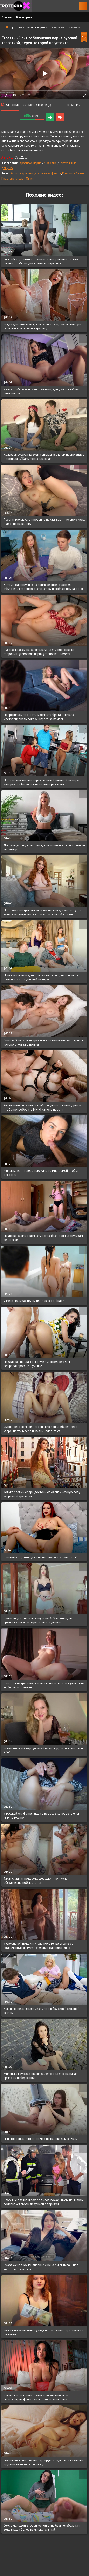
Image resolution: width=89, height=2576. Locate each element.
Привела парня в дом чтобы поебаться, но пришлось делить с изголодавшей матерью (41, 977)
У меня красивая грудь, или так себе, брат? (34, 1301)
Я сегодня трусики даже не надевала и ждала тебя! (40, 1557)
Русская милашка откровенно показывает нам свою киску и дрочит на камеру (44, 521)
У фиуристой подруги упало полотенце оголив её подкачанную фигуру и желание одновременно (38, 1945)
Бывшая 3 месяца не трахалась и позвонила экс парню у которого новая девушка (43, 1042)
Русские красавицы (23, 173)
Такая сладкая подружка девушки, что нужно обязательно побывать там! (36, 1880)
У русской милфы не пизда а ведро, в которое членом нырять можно (42, 1815)
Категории (24, 17)
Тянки (30, 178)
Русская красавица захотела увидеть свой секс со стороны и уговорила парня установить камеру (39, 652)
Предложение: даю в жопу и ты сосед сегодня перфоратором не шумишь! (37, 1364)
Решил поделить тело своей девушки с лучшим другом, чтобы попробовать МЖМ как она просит (43, 1107)
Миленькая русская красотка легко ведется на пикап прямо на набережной (40, 2076)
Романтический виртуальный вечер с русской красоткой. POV (43, 1750)
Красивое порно (30, 163)
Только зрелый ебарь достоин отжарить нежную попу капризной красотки (42, 1494)
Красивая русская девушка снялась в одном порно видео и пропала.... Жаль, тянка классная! (44, 456)
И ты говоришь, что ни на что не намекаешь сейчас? (40, 2139)
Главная (6, 17)
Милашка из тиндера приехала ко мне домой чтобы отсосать (41, 1172)
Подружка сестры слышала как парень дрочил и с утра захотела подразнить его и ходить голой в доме (42, 912)
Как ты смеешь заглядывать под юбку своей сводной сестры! (41, 2010)
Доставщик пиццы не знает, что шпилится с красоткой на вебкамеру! (44, 847)
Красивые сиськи (13, 178)
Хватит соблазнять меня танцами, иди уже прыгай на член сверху (41, 391)
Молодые (50, 163)
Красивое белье (73, 173)
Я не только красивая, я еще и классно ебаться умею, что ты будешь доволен (44, 1685)
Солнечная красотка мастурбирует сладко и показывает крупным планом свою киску (43, 2462)
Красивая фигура (49, 173)
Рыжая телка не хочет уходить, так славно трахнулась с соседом (43, 2332)
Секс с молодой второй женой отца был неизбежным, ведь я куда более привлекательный (42, 2527)
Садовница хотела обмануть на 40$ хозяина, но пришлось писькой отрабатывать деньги (38, 1620)
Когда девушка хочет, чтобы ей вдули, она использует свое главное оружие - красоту (42, 326)
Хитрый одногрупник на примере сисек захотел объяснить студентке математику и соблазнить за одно (43, 586)
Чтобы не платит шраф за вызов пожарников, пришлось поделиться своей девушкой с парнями (43, 2202)
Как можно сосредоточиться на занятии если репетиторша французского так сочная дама (36, 2397)
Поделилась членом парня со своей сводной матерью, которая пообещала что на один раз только (42, 782)
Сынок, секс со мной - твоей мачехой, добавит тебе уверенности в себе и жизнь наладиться (40, 1429)
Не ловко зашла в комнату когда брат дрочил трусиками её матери (44, 1238)
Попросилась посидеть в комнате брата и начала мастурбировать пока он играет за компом (39, 717)
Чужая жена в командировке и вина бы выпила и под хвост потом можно (41, 2267)
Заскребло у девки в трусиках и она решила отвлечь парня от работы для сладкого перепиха (41, 261)
